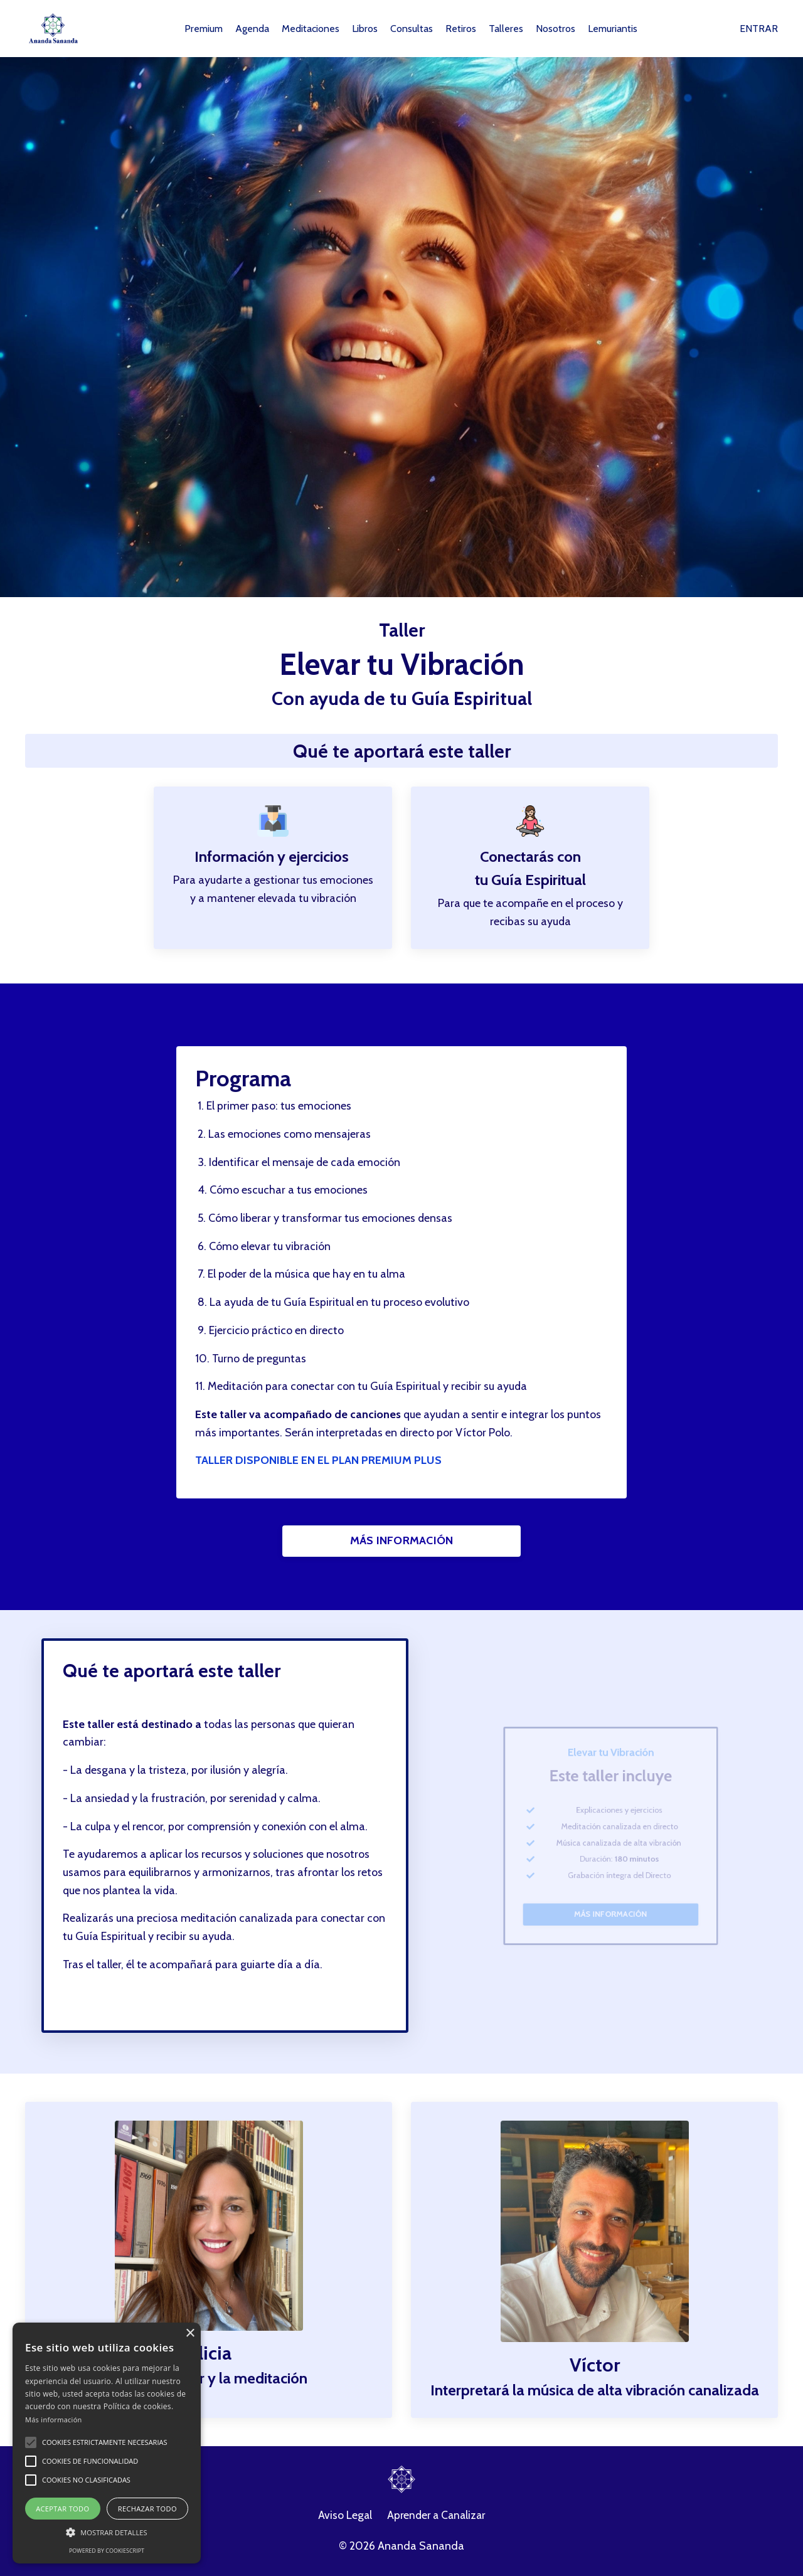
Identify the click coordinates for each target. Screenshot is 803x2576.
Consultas (411, 28)
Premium (203, 28)
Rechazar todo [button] (147, 2508)
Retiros (460, 28)
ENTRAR (759, 28)
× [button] (189, 2333)
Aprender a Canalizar (436, 2518)
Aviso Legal (343, 2518)
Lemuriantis (612, 28)
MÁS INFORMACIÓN (402, 1542)
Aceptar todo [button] (62, 2508)
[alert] (107, 2443)
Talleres (506, 28)
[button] (30, 2442)
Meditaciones (310, 28)
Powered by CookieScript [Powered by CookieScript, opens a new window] (106, 2551)
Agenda (252, 28)
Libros (365, 28)
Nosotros (555, 28)
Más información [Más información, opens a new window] (53, 2419)
